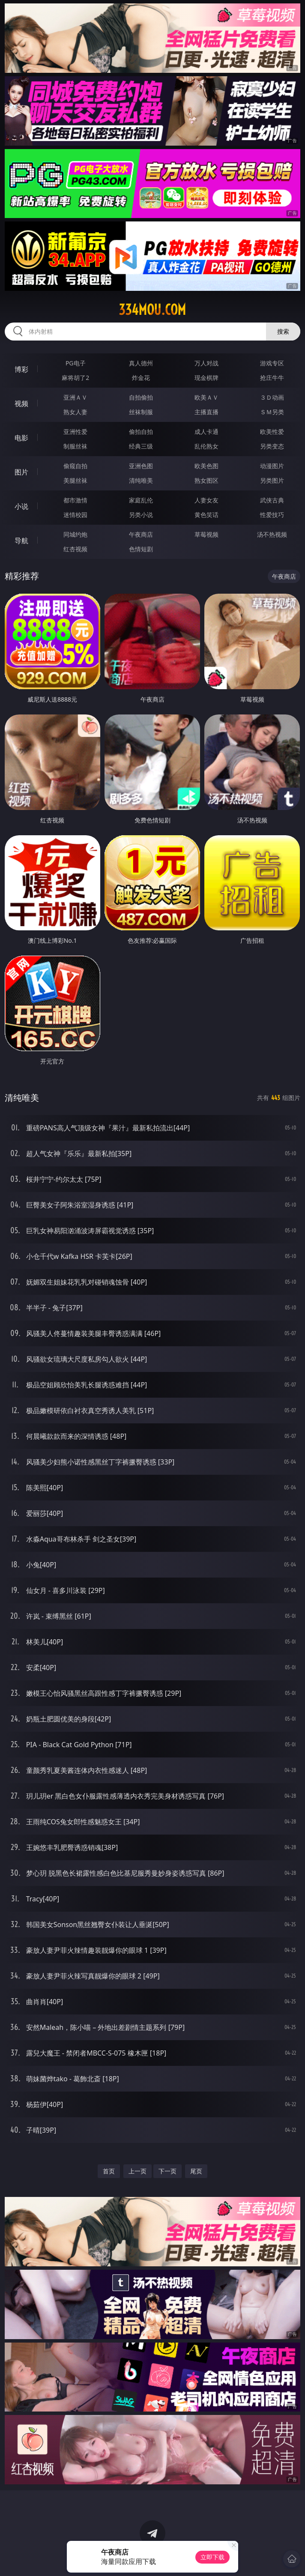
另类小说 (141, 515)
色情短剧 (141, 549)
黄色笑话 (206, 515)
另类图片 (272, 480)
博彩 (21, 369)
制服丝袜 (75, 446)
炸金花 (141, 378)
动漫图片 (272, 466)
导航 (21, 540)
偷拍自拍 (141, 431)
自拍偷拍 (141, 397)
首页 (109, 2171)
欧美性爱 (272, 431)
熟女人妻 (75, 412)
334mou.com (152, 309)
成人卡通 (206, 431)
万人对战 (206, 363)
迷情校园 (75, 515)
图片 (21, 472)
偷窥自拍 (75, 466)
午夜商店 (141, 534)
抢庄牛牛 (272, 378)
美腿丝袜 (75, 480)
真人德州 (141, 363)
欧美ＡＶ (206, 397)
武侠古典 (272, 500)
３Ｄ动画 (272, 397)
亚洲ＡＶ (75, 397)
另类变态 (272, 446)
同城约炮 (75, 534)
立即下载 (212, 2557)
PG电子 (76, 363)
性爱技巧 (272, 515)
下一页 (167, 2171)
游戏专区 (272, 363)
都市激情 (75, 500)
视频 (21, 403)
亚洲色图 (141, 466)
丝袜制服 (141, 412)
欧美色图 (206, 466)
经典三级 (141, 446)
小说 (21, 506)
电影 (21, 437)
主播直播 (206, 412)
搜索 (283, 331)
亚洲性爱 (75, 431)
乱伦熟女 (206, 446)
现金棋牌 (206, 378)
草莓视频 (206, 534)
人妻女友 (206, 500)
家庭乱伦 (141, 500)
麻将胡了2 (75, 378)
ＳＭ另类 (272, 412)
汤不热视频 (272, 534)
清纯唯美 (141, 480)
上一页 (138, 2171)
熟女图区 (206, 480)
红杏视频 (75, 549)
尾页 (196, 2171)
